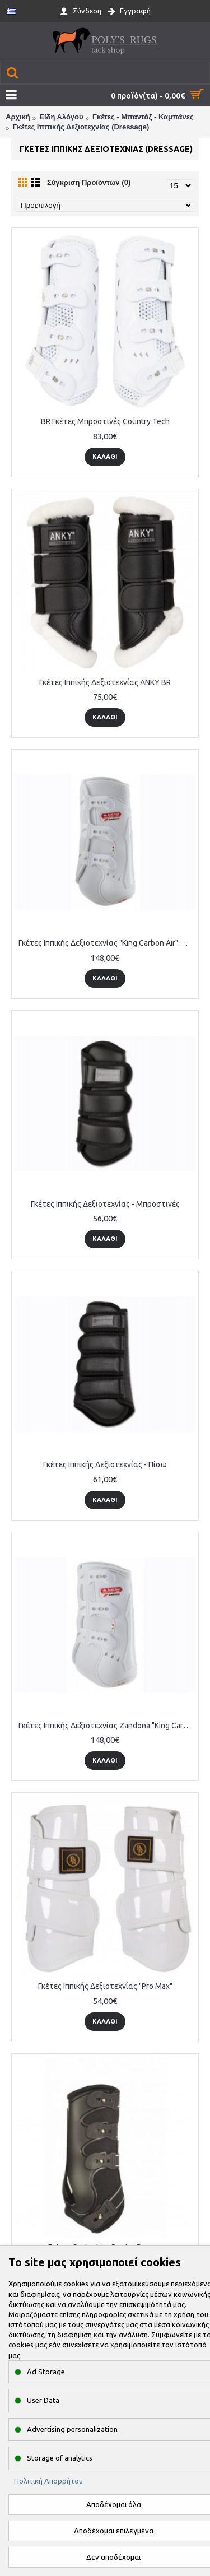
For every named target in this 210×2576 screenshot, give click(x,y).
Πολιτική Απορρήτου (48, 2481)
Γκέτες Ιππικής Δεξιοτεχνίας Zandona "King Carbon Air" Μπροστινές (106, 1725)
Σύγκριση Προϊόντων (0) (88, 182)
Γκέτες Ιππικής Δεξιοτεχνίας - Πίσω (105, 1464)
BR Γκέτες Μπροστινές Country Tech (105, 421)
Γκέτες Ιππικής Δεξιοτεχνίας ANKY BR (105, 682)
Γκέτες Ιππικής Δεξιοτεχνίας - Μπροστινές (105, 1203)
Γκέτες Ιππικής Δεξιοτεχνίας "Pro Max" (105, 1986)
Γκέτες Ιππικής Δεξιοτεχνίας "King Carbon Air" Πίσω (106, 942)
